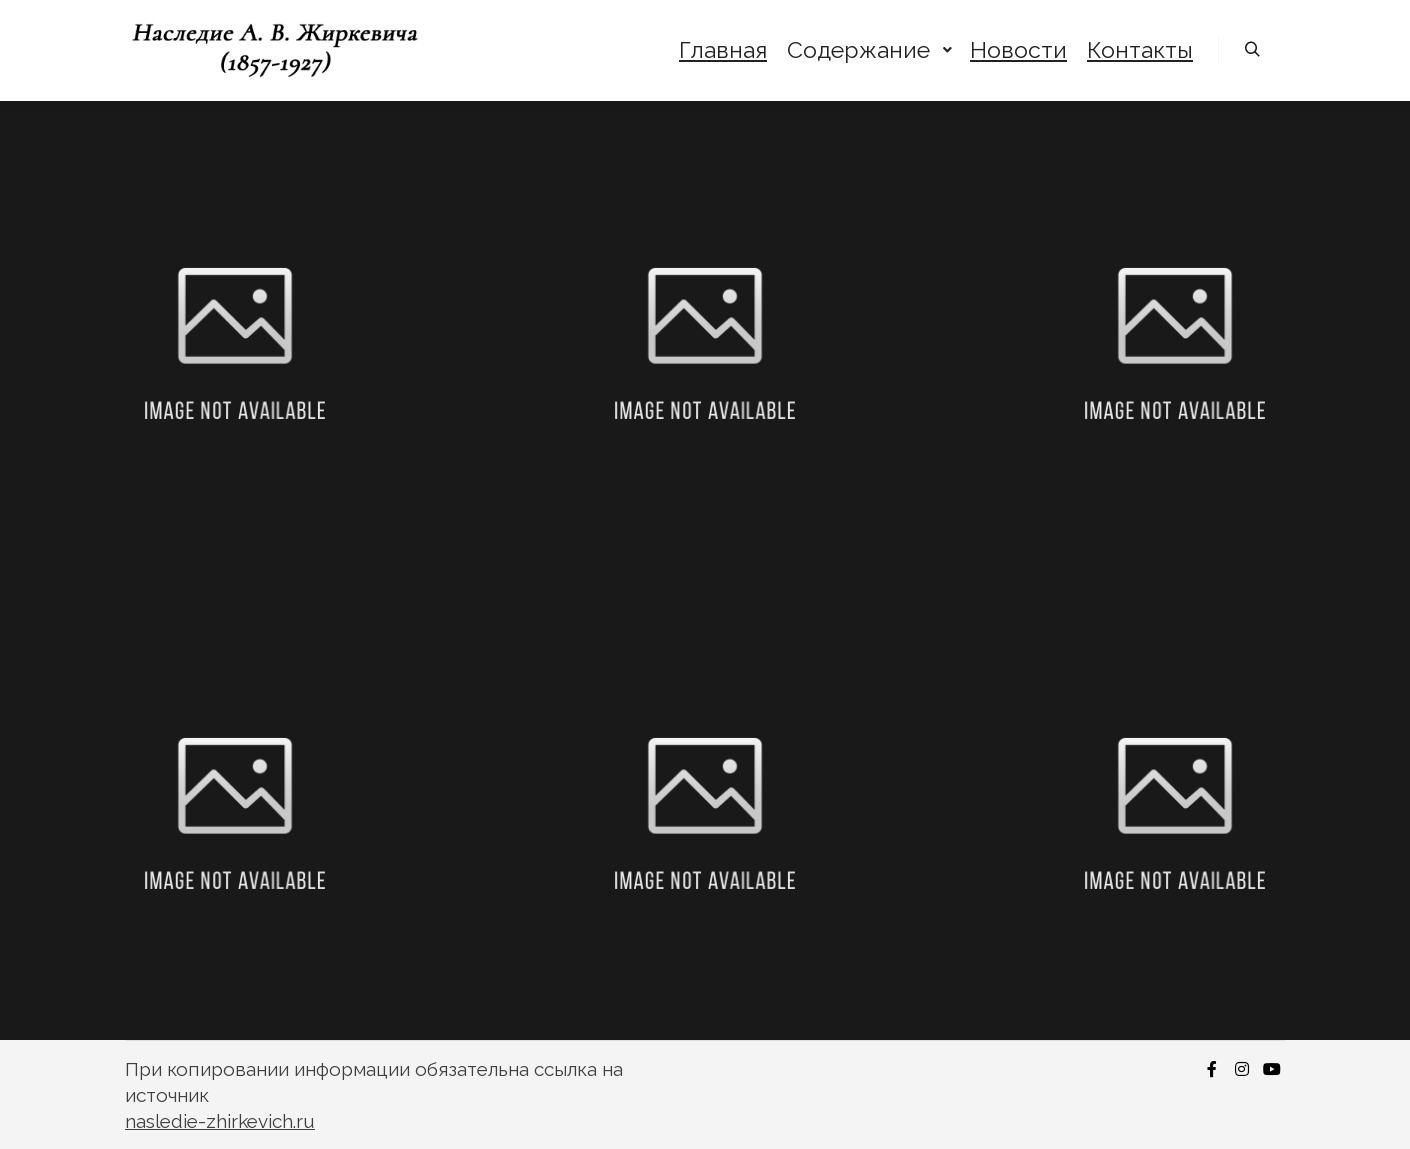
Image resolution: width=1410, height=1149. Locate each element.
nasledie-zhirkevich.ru (220, 1121)
